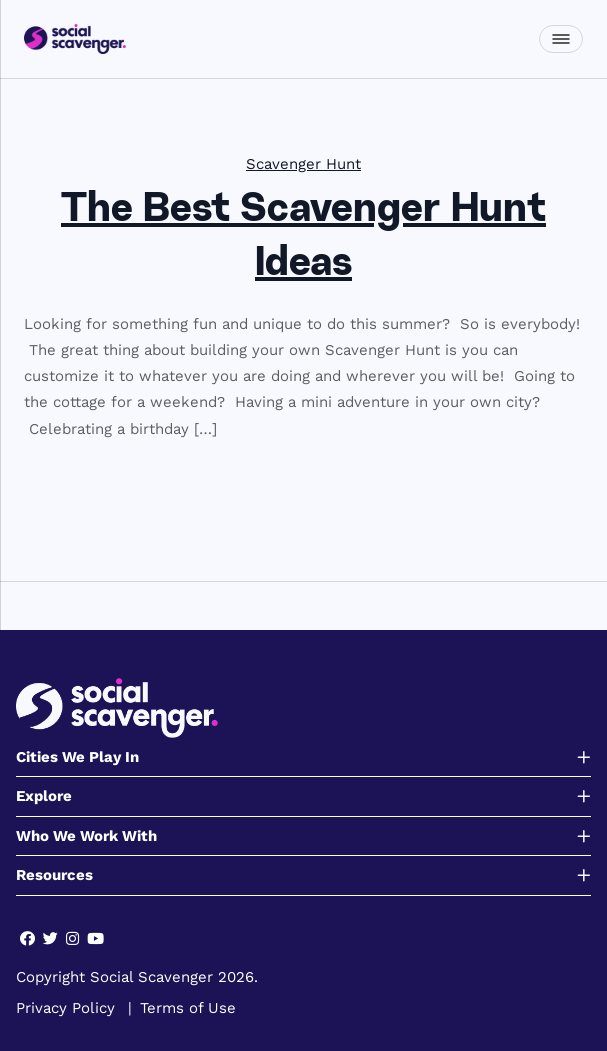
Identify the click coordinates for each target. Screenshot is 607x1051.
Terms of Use (188, 1008)
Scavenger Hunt (303, 164)
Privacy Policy (65, 1008)
